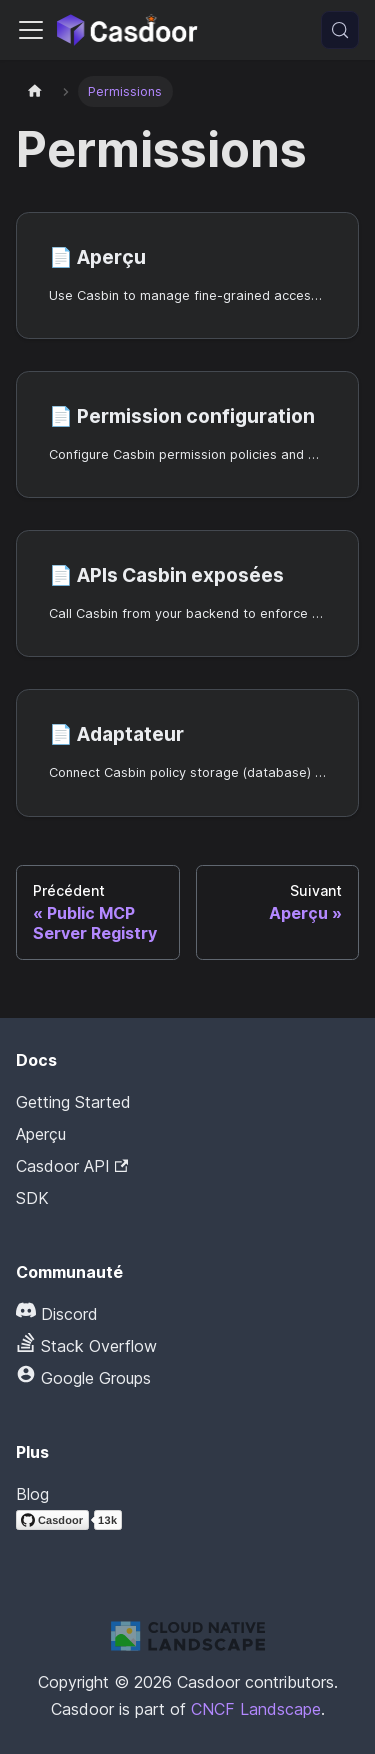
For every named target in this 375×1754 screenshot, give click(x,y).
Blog (32, 1494)
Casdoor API (72, 1166)
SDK (32, 1198)
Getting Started (73, 1102)
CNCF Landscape (256, 1709)
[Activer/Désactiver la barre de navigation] (31, 30)
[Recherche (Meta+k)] (340, 30)
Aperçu (41, 1134)
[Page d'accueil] (35, 91)
